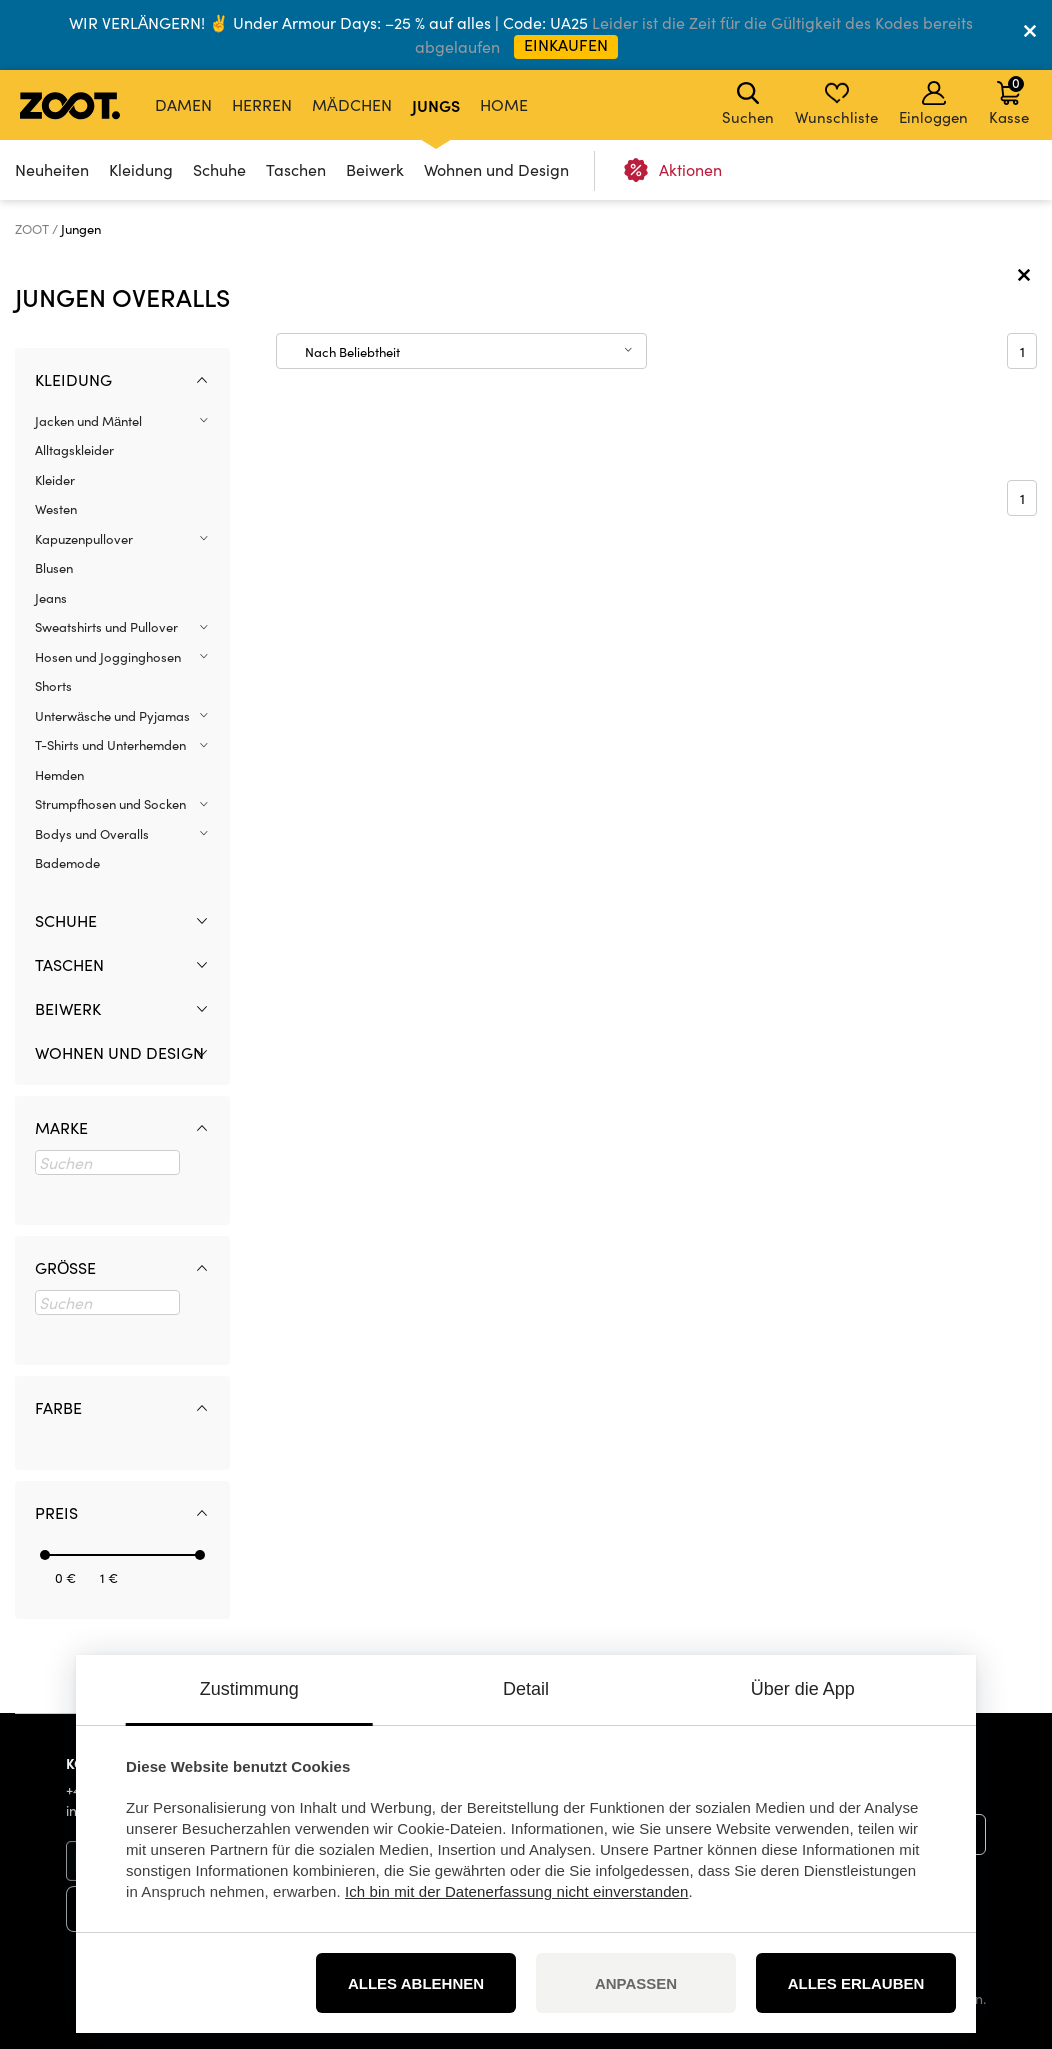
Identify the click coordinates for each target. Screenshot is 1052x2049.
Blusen (54, 568)
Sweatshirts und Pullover (106, 627)
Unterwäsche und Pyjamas (112, 716)
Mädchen (352, 104)
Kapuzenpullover (84, 539)
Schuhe (219, 169)
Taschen (296, 169)
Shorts (53, 686)
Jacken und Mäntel (88, 421)
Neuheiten (52, 169)
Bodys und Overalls (92, 834)
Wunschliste (836, 104)
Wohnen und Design (496, 169)
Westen (56, 509)
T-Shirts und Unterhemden (110, 745)
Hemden (59, 775)
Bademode (67, 863)
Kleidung (141, 169)
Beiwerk (375, 169)
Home (504, 104)
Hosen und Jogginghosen (108, 657)
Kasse (1009, 100)
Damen (183, 104)
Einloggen (933, 104)
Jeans (51, 598)
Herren (262, 104)
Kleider (55, 480)
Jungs (436, 105)
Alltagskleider (74, 450)
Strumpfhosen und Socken (110, 804)
